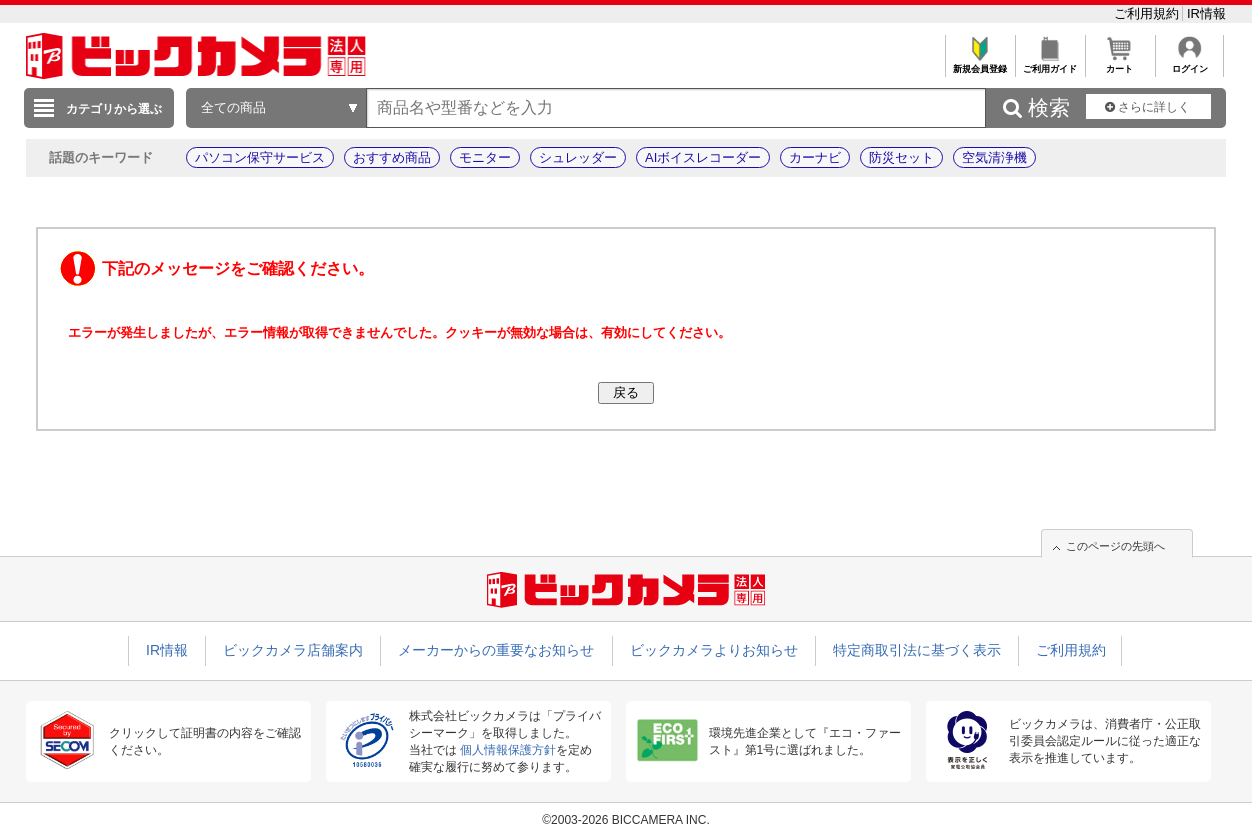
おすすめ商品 (392, 157)
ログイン (1189, 63)
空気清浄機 (994, 157)
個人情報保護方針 (508, 750)
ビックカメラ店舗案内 (293, 650)
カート (1119, 63)
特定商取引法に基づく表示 (917, 650)
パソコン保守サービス (260, 157)
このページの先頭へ (1115, 546)
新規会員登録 (979, 63)
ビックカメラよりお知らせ (714, 650)
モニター (485, 157)
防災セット (901, 157)
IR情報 (1206, 13)
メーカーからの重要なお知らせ (496, 650)
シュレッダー (578, 157)
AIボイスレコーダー (703, 157)
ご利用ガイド (1049, 63)
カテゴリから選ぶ (114, 109)
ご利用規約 (1148, 13)
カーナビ (815, 157)
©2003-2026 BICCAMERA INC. (626, 820)
